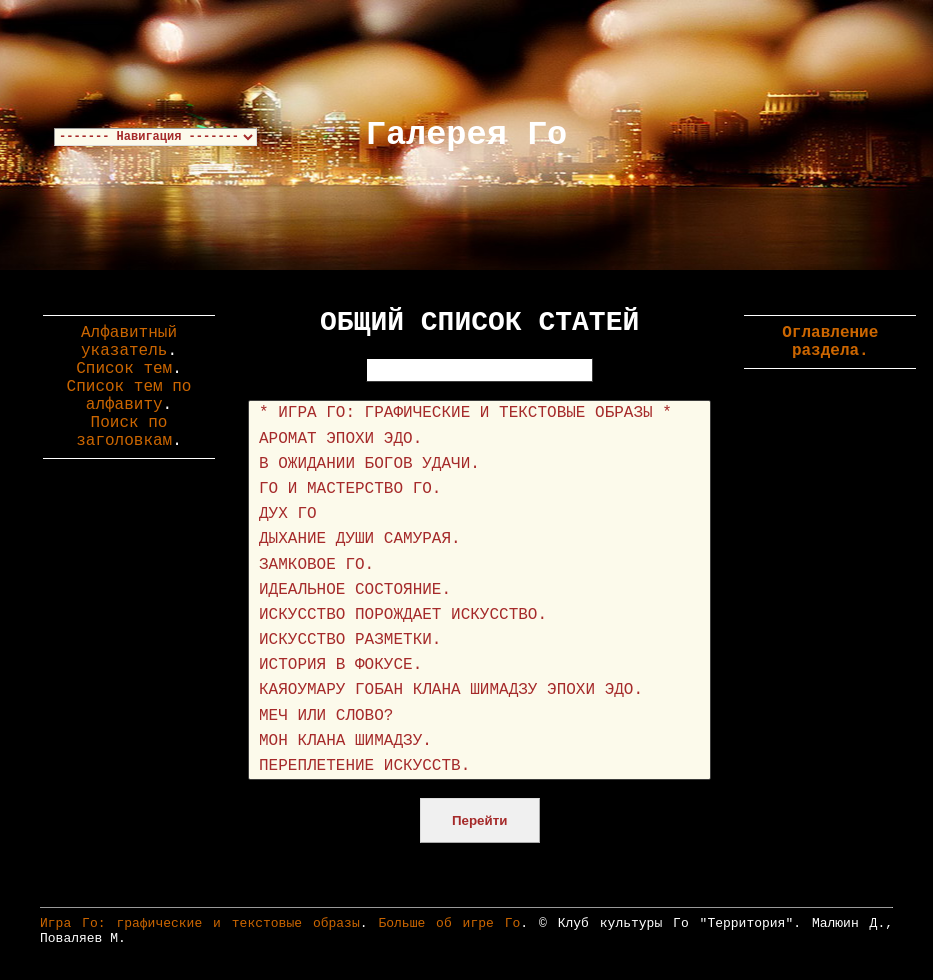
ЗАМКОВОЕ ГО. (479, 565)
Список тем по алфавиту (129, 396)
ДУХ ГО (479, 514)
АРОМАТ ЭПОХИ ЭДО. (479, 439)
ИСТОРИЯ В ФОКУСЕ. (479, 665)
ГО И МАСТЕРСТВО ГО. (479, 489)
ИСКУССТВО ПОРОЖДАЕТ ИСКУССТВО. (479, 615)
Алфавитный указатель (129, 342)
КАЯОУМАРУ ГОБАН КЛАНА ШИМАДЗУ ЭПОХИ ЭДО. (479, 690)
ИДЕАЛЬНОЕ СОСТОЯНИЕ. (479, 590)
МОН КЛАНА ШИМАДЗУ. (479, 741)
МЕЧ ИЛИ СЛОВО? (479, 716)
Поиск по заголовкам (124, 432)
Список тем (124, 369)
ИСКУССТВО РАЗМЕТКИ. (479, 640)
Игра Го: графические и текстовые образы (200, 923)
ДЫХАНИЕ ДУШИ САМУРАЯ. (479, 539)
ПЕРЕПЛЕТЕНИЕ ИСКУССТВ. (479, 766)
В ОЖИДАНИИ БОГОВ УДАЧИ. (479, 464)
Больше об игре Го (449, 923)
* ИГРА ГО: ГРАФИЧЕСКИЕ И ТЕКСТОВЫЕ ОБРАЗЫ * (479, 413)
